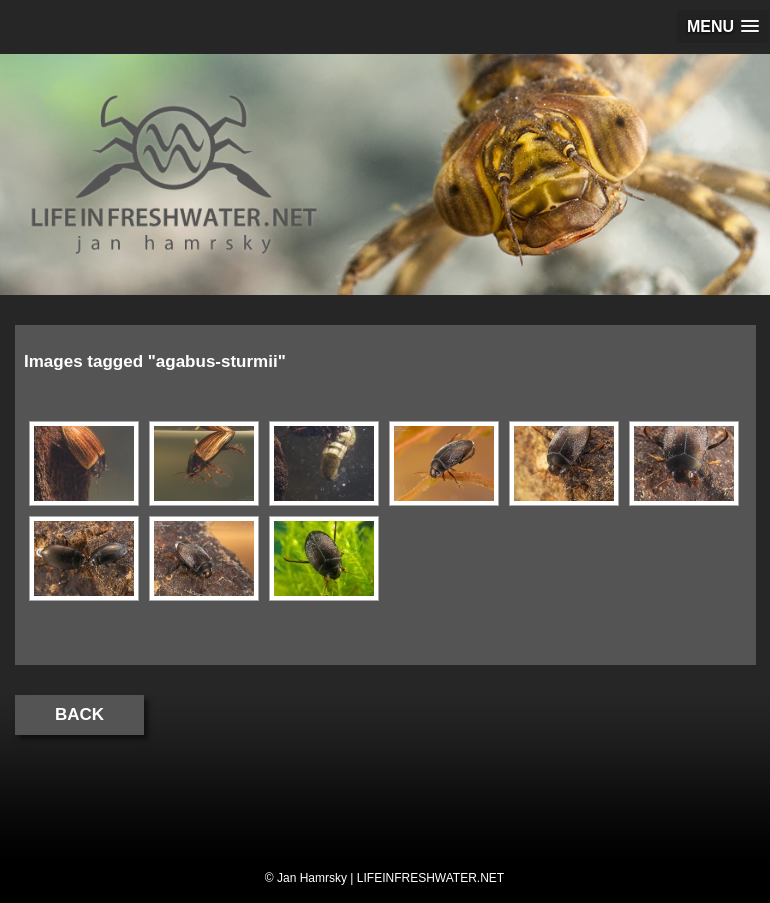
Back (79, 714)
